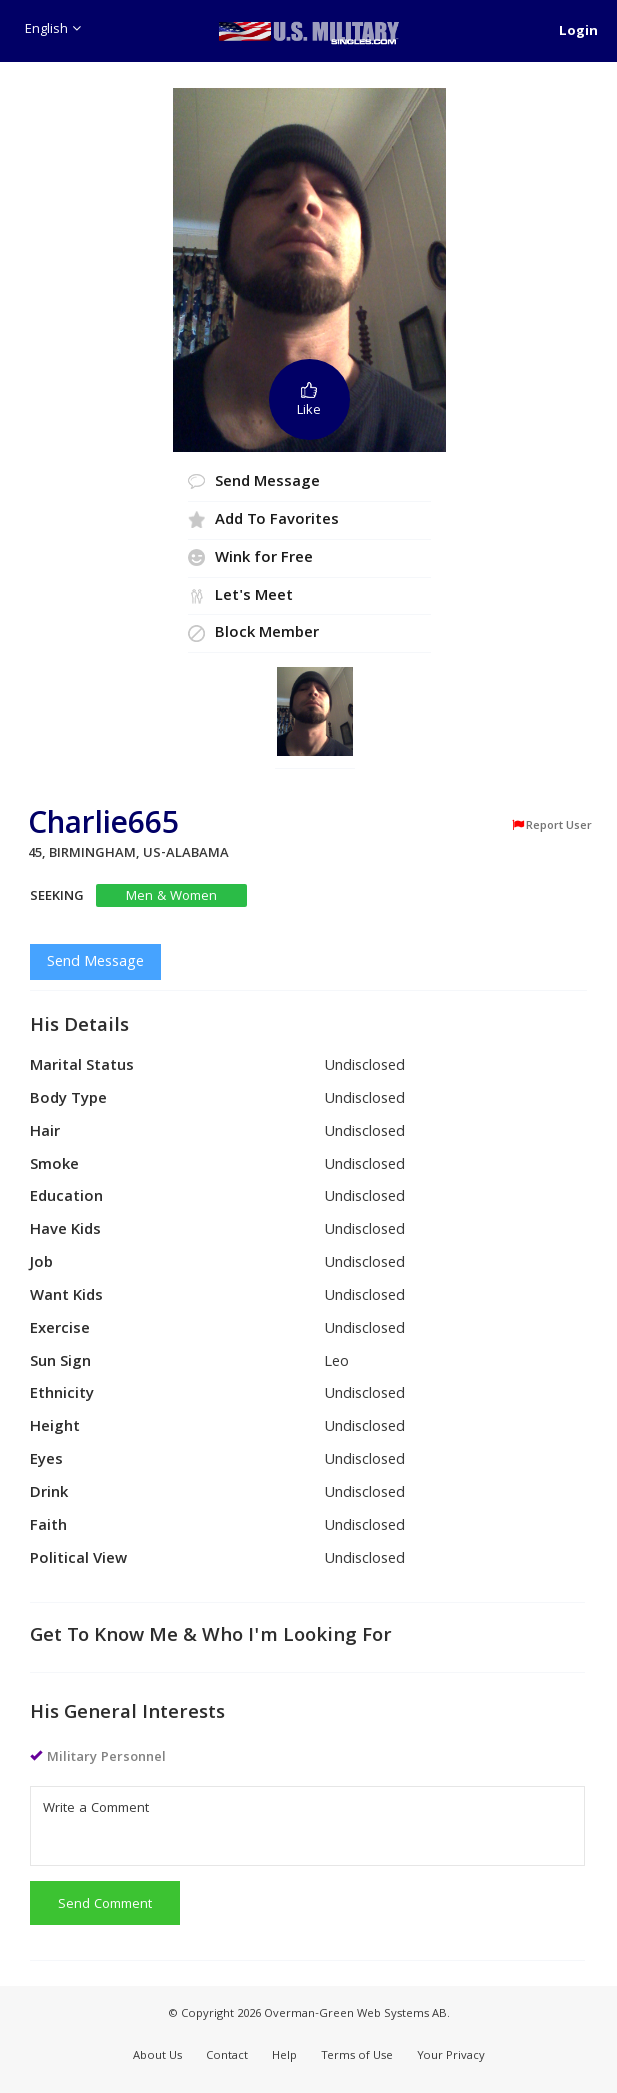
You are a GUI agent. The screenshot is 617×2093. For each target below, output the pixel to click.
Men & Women (171, 896)
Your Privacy (451, 2056)
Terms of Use (357, 2056)
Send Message (95, 963)
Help (284, 2056)
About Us (157, 2056)
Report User (551, 826)
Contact (227, 2056)
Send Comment (105, 1905)
